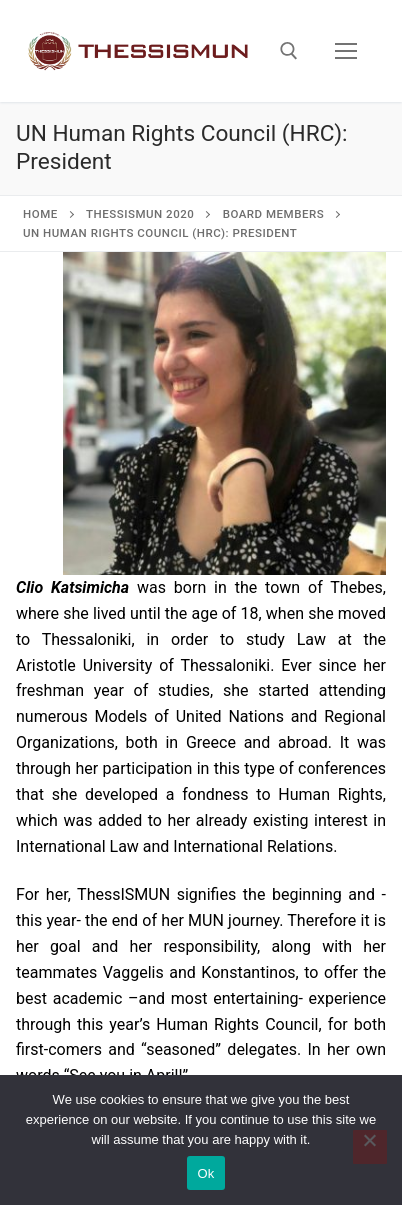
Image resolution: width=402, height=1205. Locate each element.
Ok (205, 1173)
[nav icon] (346, 51)
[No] (370, 1147)
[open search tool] (289, 51)
